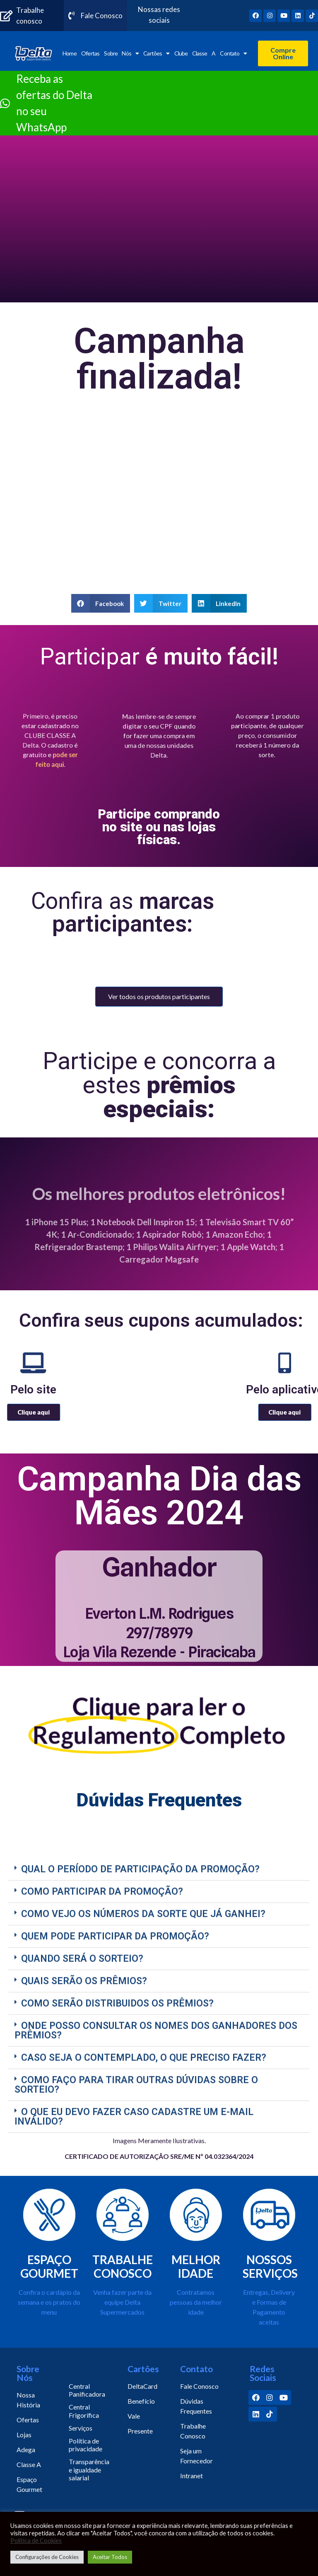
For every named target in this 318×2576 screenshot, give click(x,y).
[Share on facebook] (100, 603)
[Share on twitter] (161, 603)
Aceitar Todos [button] (110, 2557)
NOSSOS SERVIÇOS (270, 2266)
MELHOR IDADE (195, 2266)
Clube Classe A (194, 53)
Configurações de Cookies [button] (47, 2557)
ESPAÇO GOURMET (49, 2266)
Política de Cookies (36, 2540)
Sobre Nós (121, 53)
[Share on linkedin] (219, 603)
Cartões (156, 53)
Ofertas (90, 53)
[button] (283, 53)
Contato (233, 53)
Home (69, 53)
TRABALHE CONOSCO (122, 2266)
